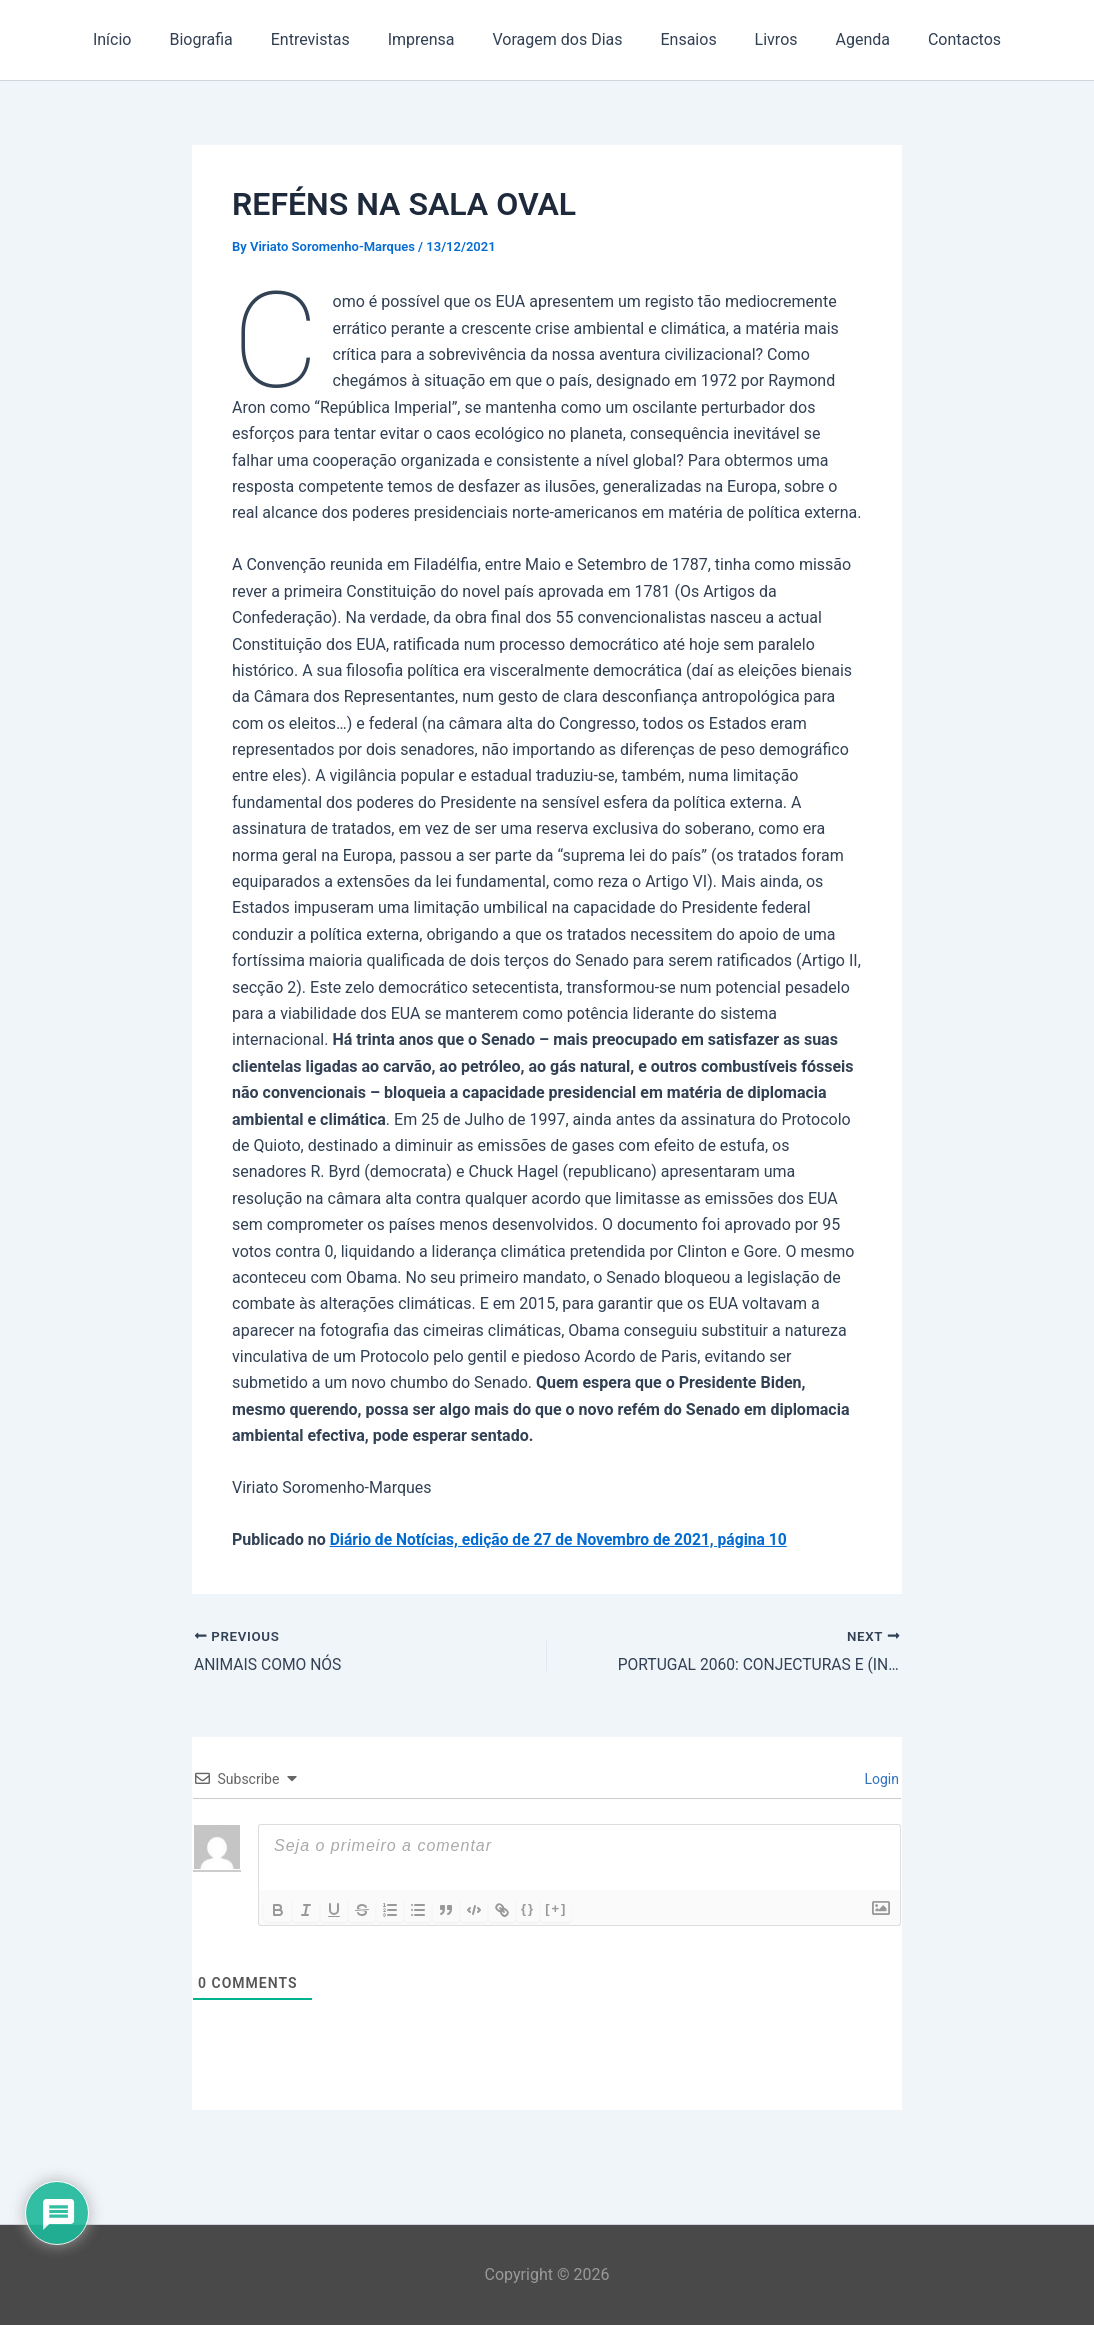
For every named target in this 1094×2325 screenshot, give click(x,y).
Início (136, 39)
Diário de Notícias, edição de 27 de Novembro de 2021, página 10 (564, 1539)
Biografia (218, 39)
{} (528, 1908)
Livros (764, 39)
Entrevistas (322, 39)
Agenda (845, 39)
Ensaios (683, 39)
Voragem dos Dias (558, 39)
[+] (556, 1908)
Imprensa (427, 39)
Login (880, 1779)
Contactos (940, 39)
